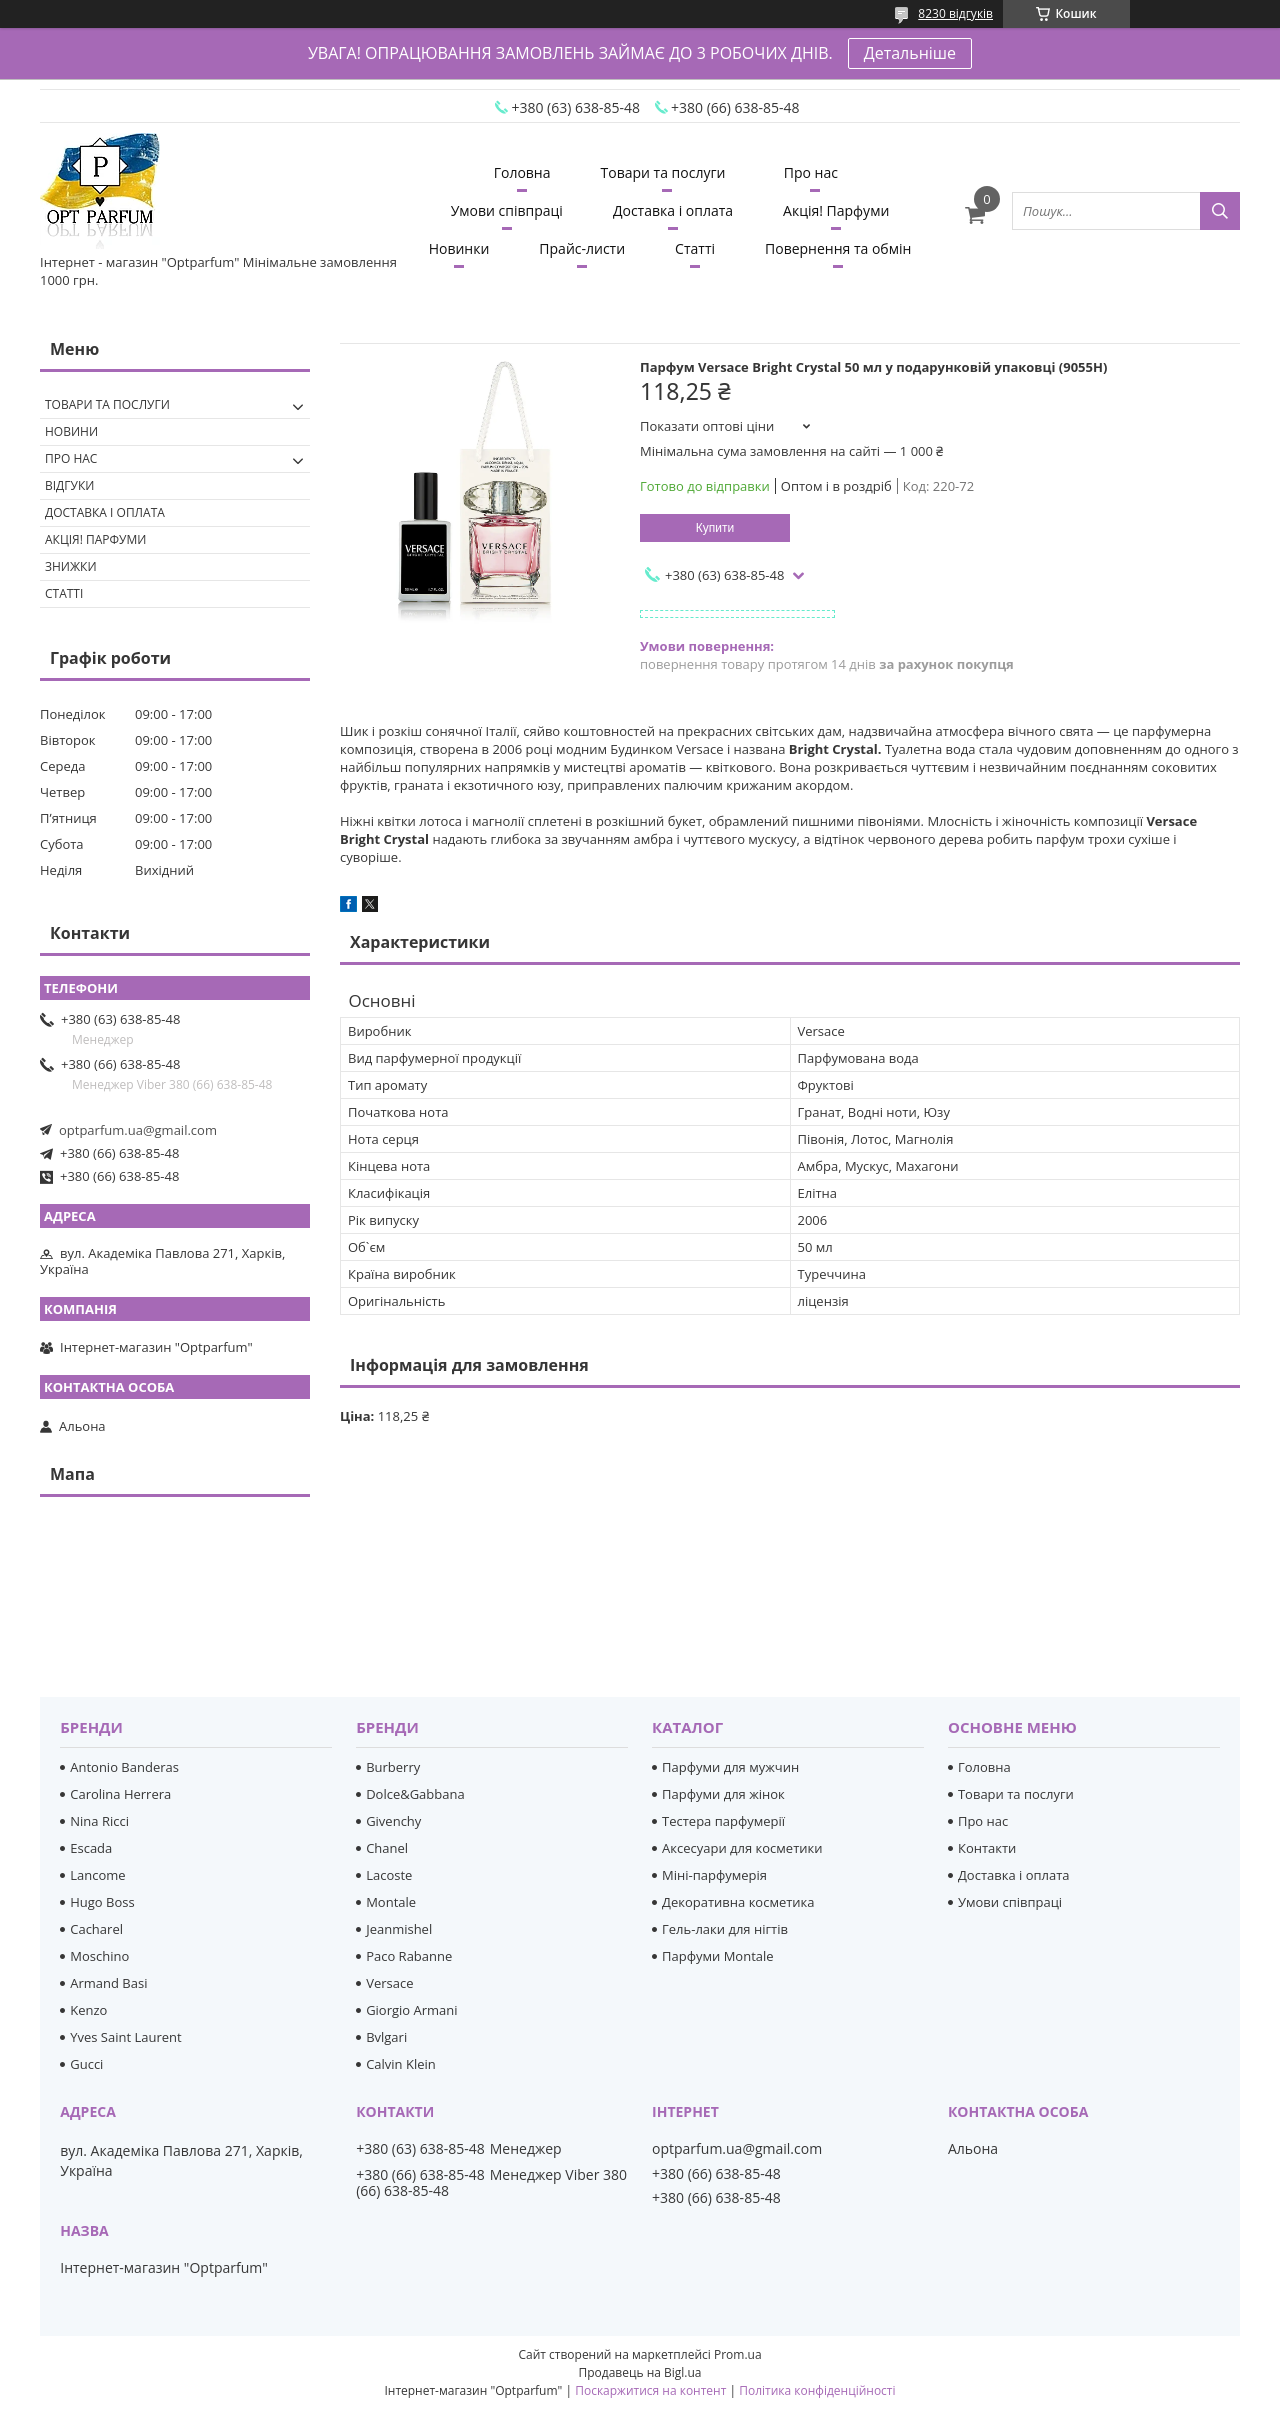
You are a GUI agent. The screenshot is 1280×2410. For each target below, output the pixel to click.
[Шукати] (1220, 211)
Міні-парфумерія (714, 1875)
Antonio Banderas (124, 1767)
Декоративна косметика (738, 1902)
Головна (522, 172)
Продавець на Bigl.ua (639, 2372)
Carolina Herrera (120, 1794)
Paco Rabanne (409, 1956)
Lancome (97, 1875)
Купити (715, 528)
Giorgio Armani (411, 2010)
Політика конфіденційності (817, 2390)
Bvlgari (386, 2037)
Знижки (71, 566)
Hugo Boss (102, 1902)
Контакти (987, 1848)
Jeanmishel (399, 1929)
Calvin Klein (401, 2064)
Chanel (387, 1848)
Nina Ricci (99, 1821)
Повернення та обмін (838, 248)
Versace (389, 1983)
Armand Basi (108, 1983)
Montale (391, 1902)
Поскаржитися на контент (650, 2390)
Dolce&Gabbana (415, 1794)
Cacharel (96, 1929)
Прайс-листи (582, 248)
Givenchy (393, 1821)
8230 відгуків (955, 13)
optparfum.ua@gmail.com (138, 1130)
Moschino (99, 1956)
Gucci (86, 2064)
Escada (91, 1848)
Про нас (811, 172)
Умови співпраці (507, 210)
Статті (695, 248)
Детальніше (910, 53)
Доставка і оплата (673, 210)
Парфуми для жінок (723, 1794)
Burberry (393, 1767)
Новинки (459, 248)
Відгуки (69, 485)
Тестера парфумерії (723, 1821)
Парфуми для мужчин (730, 1767)
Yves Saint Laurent (125, 2037)
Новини (71, 431)
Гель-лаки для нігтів (725, 1929)
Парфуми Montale (718, 1956)
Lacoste (389, 1875)
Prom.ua (738, 2354)
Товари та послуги (663, 172)
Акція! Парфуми (836, 210)
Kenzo (88, 2010)
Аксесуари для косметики (742, 1848)
